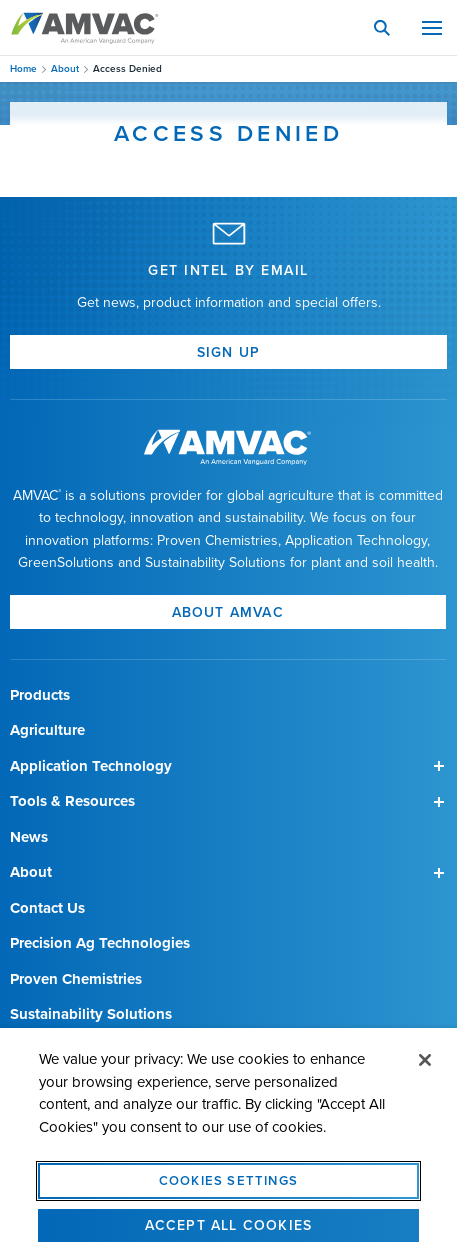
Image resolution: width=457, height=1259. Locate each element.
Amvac (85, 28)
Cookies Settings (228, 1188)
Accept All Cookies (229, 1232)
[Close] (425, 1068)
